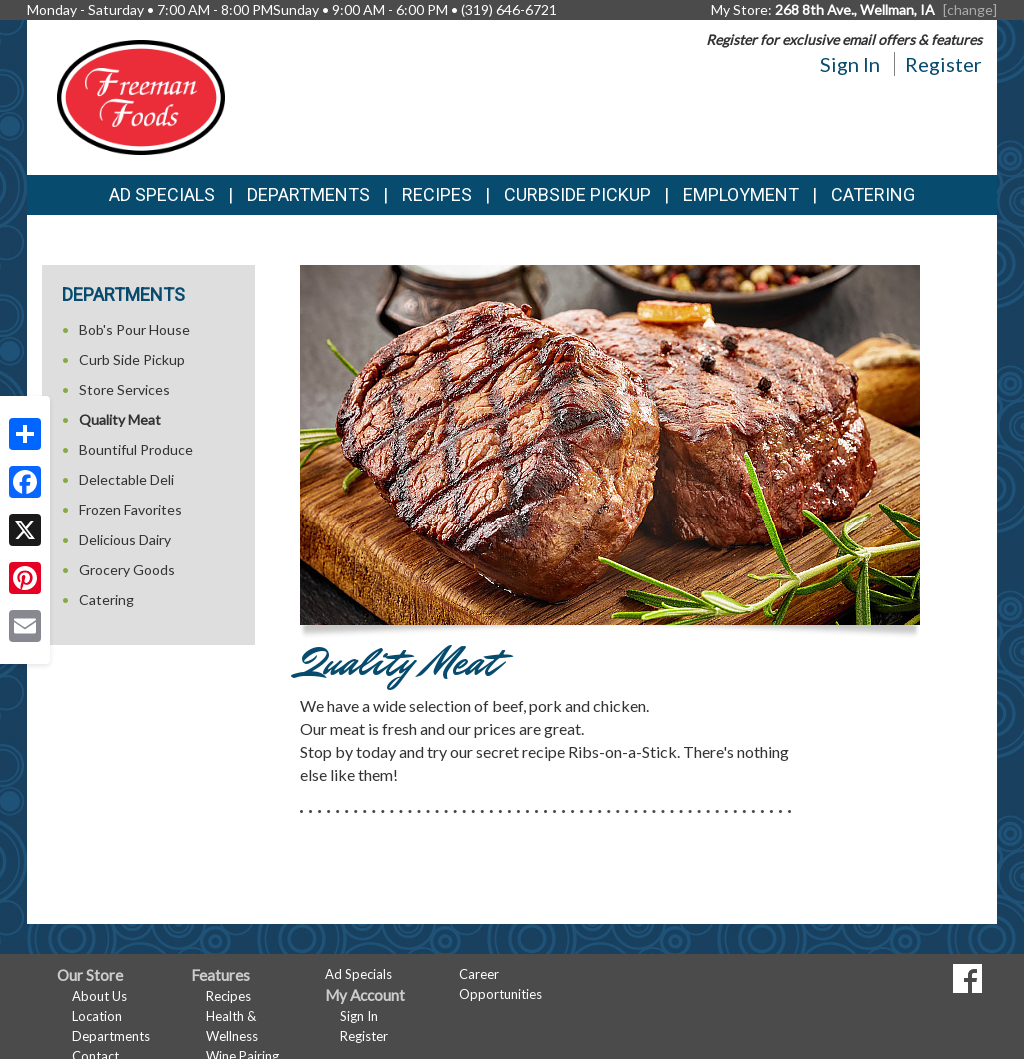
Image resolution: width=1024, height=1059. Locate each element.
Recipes (437, 194)
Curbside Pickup (577, 194)
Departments (111, 1036)
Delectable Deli (126, 479)
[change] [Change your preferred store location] (970, 9)
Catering (873, 194)
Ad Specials (162, 194)
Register (943, 64)
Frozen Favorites (130, 509)
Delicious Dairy (125, 539)
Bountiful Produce (136, 449)
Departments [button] (308, 194)
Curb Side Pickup (132, 359)
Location (97, 1016)
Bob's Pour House (134, 329)
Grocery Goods (127, 569)
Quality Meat (120, 419)
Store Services (124, 389)
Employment (741, 194)
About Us (99, 996)
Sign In (850, 64)
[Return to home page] (141, 95)
